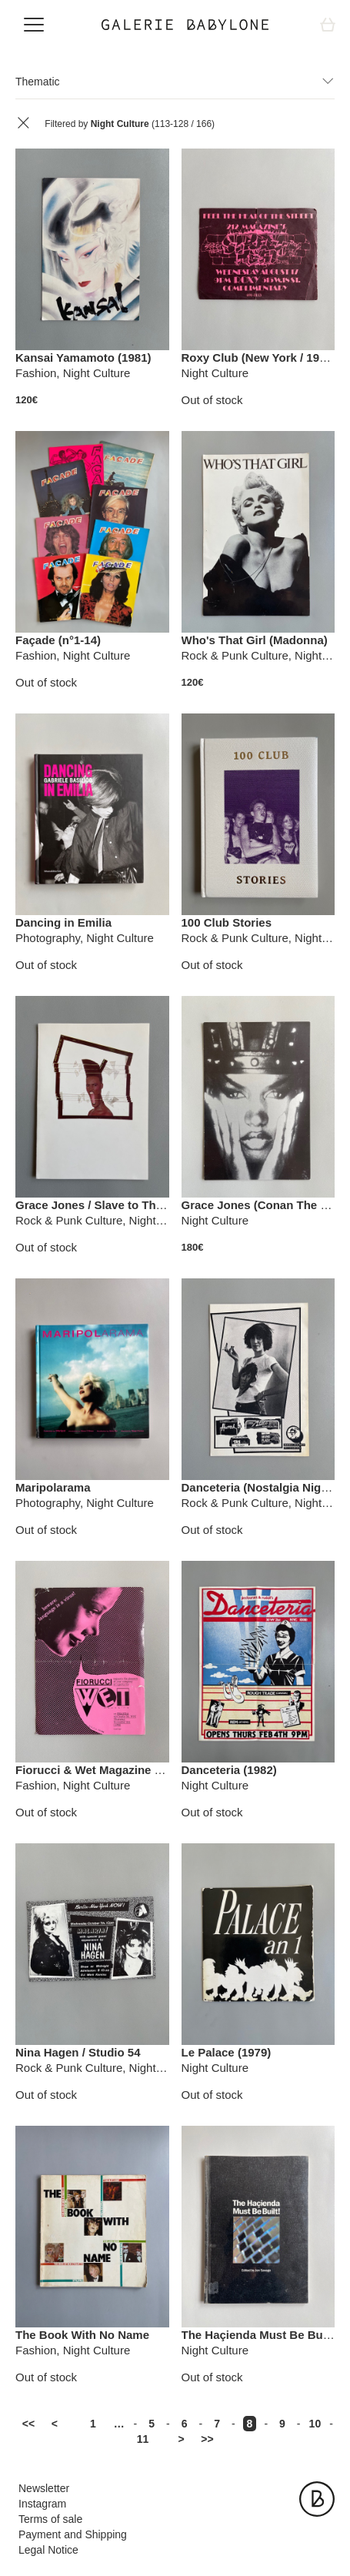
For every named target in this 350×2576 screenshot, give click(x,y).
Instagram (42, 2503)
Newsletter (43, 2488)
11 (143, 2439)
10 (315, 2423)
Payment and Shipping (72, 2534)
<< (28, 2423)
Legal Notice (48, 2550)
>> (207, 2439)
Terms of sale (50, 2519)
